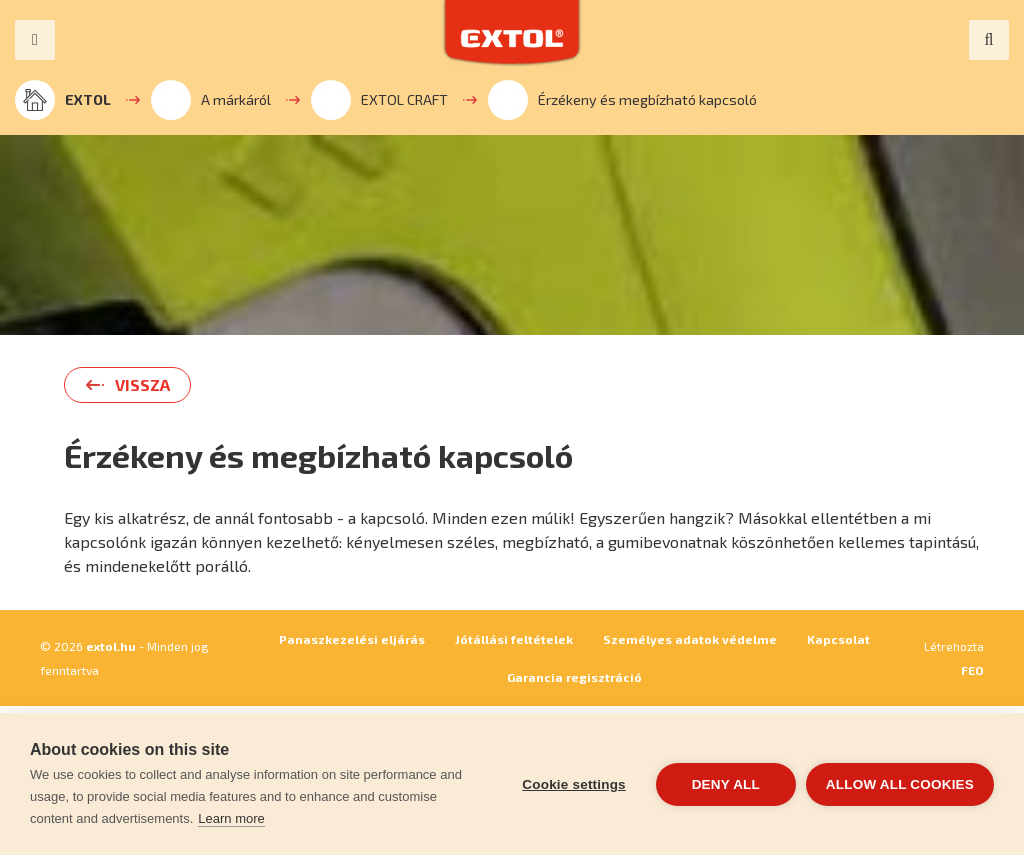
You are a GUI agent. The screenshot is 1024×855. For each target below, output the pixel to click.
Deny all (726, 784)
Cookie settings (574, 784)
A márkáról (211, 100)
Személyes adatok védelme (690, 639)
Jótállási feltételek (514, 639)
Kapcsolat (838, 639)
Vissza (142, 384)
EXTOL (63, 100)
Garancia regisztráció (574, 677)
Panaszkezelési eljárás (352, 639)
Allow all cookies (900, 784)
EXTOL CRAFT (379, 100)
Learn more (231, 818)
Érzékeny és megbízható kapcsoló (622, 100)
